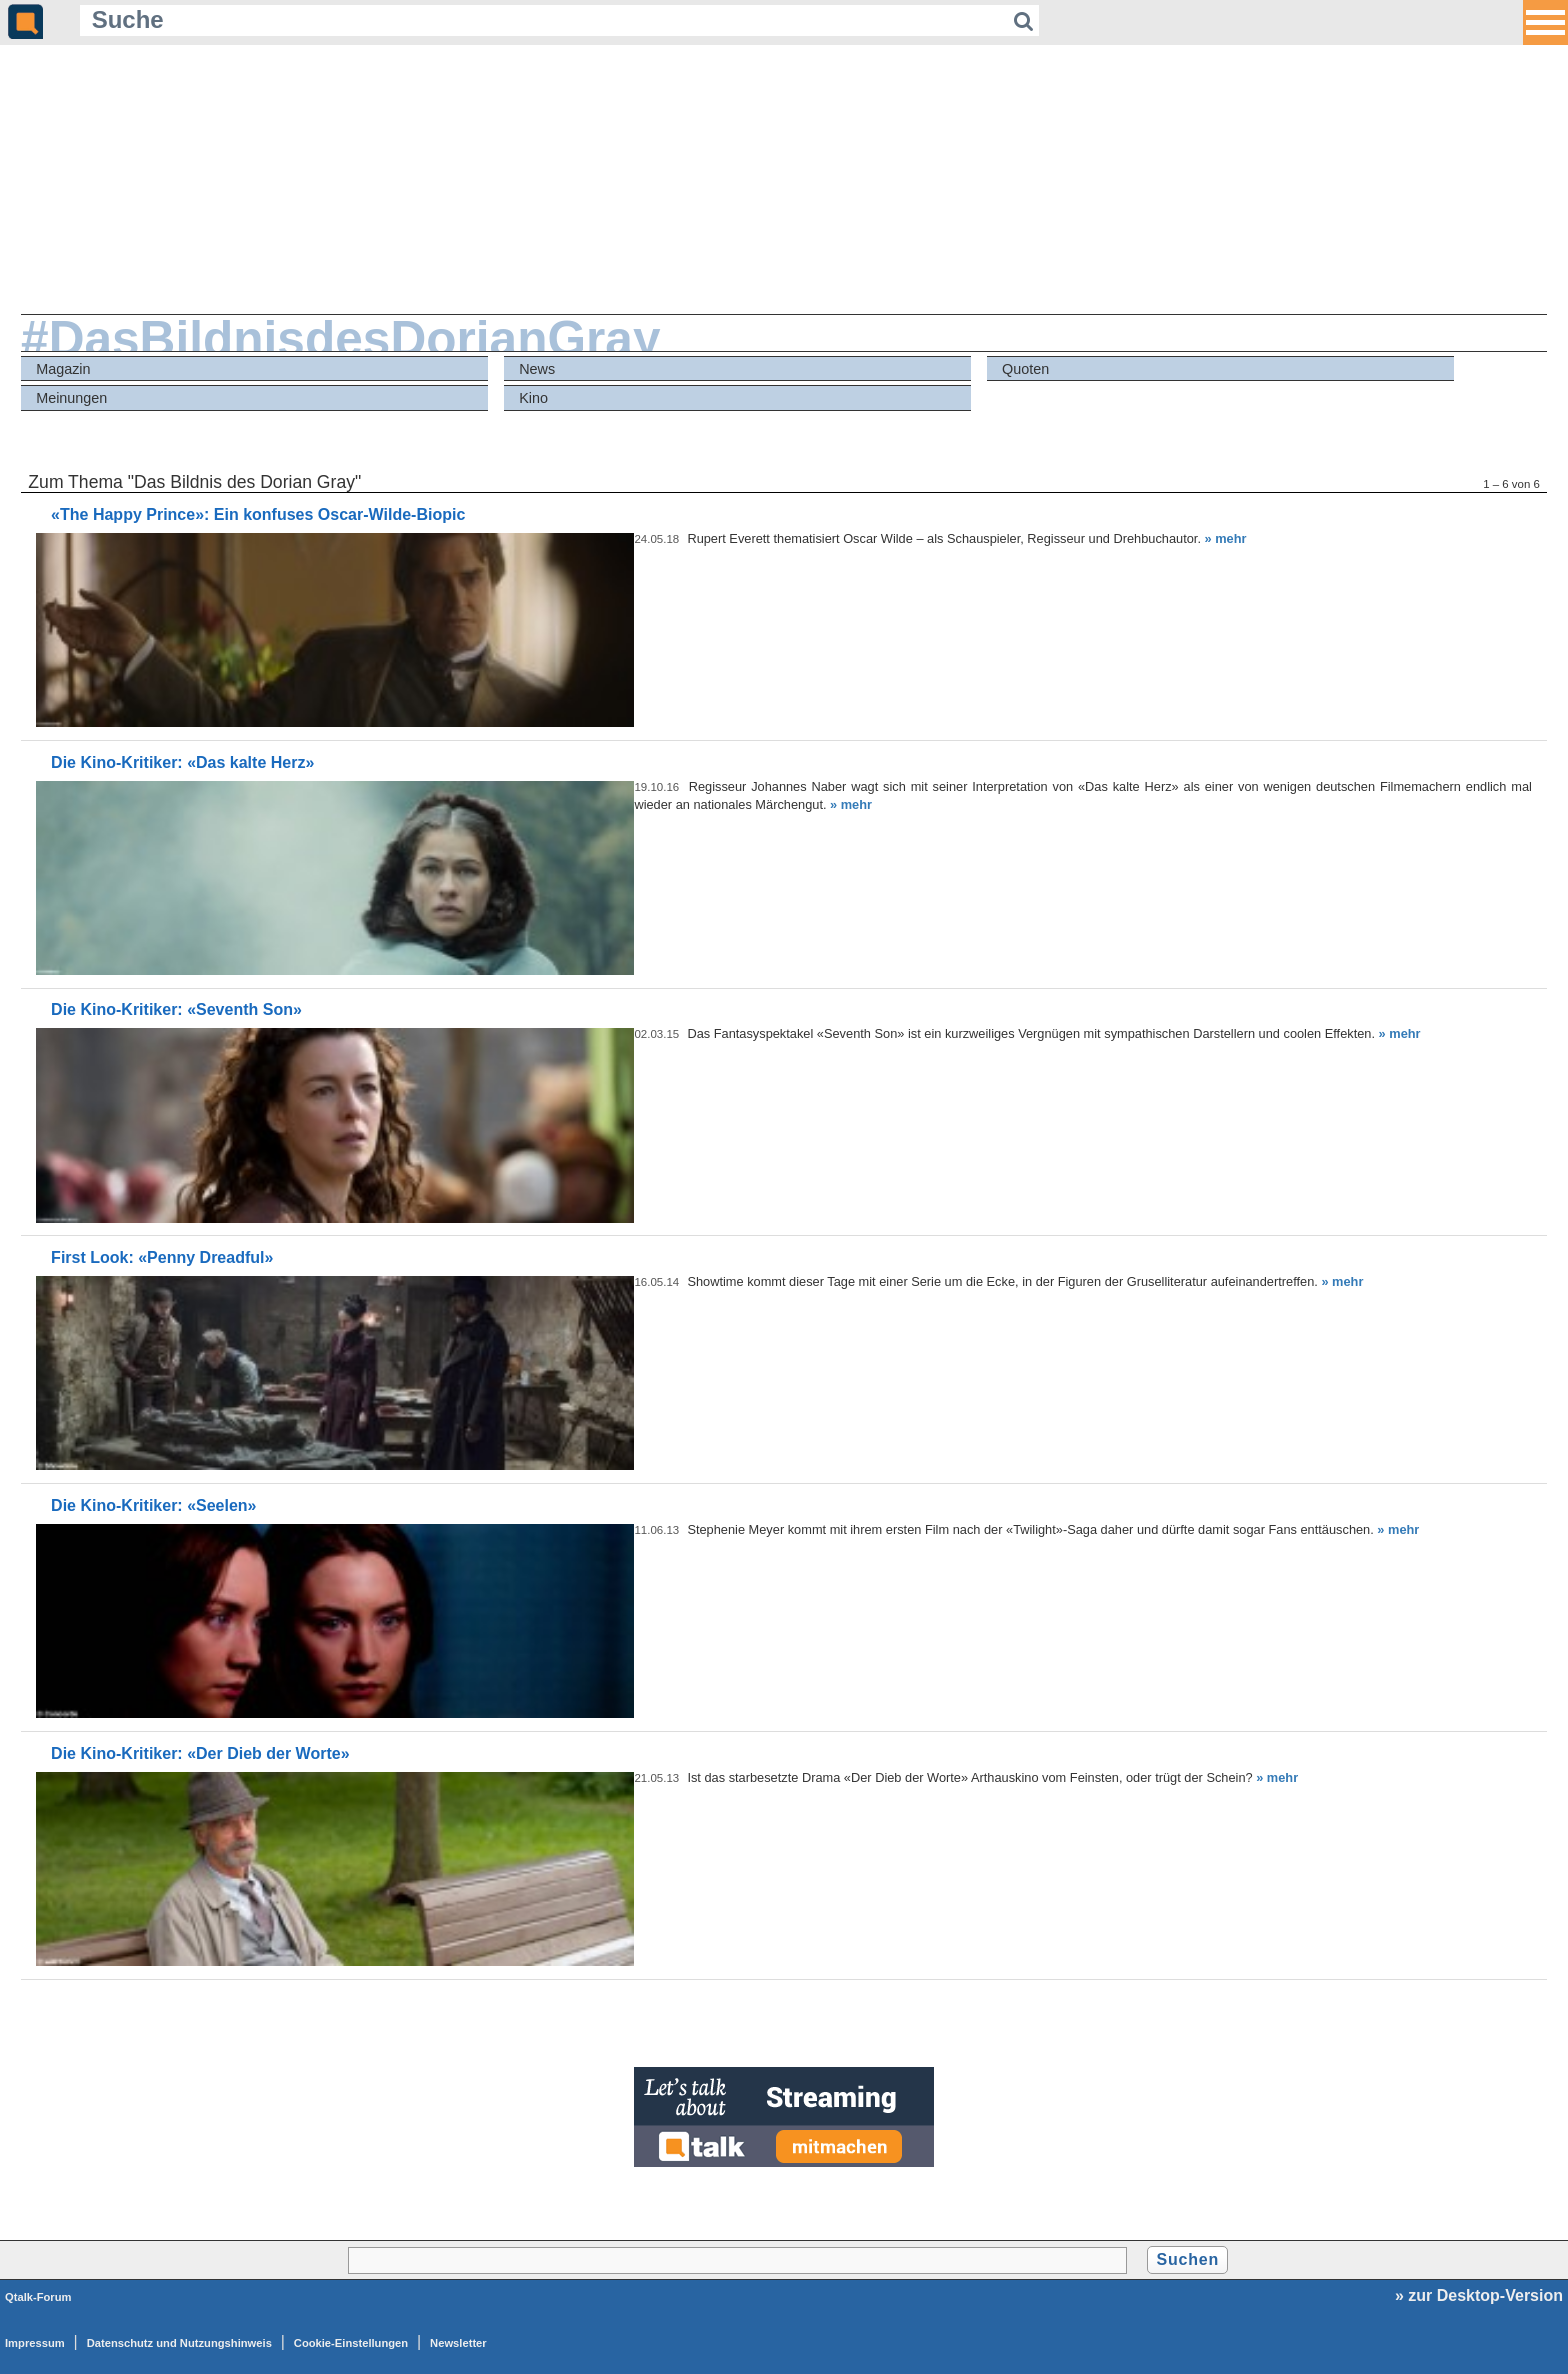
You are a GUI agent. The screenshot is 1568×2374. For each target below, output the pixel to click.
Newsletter (458, 2343)
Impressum (35, 2343)
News (537, 369)
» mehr (1226, 538)
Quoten (1025, 369)
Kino (533, 398)
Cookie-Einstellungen (351, 2343)
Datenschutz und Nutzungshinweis (179, 2343)
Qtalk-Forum (38, 2297)
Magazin (63, 369)
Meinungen (71, 398)
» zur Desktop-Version (1479, 2295)
